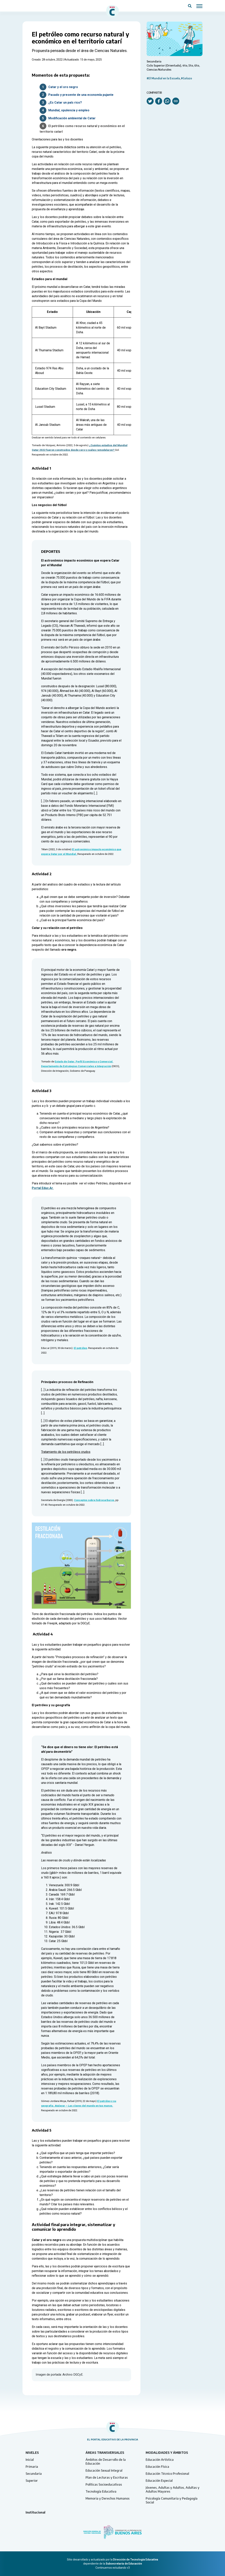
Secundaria (34, 2474)
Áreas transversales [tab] (105, 2453)
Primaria (32, 2467)
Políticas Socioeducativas (104, 2484)
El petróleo (80, 1348)
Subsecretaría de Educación (124, 2563)
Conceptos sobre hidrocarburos (94, 1500)
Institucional (35, 2512)
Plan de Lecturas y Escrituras (107, 2477)
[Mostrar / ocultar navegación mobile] (199, 5)
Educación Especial (159, 2481)
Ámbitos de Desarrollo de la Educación (106, 2461)
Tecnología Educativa (101, 2491)
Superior (32, 2481)
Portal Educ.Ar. (43, 1188)
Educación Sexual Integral (104, 2470)
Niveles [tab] (32, 2453)
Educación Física (157, 2467)
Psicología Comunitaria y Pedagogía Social (171, 2500)
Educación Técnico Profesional (167, 2474)
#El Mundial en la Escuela (163, 78)
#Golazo (186, 78)
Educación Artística (160, 2460)
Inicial (30, 2460)
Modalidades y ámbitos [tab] (167, 2453)
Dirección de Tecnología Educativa (135, 2559)
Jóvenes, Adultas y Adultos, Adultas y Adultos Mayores (172, 2489)
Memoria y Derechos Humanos (108, 2498)
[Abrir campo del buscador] (189, 5)
